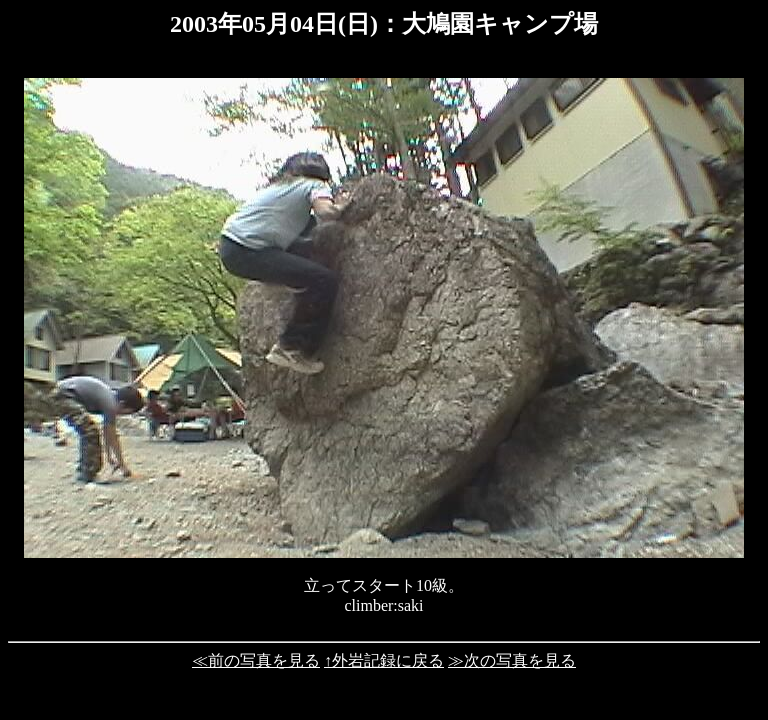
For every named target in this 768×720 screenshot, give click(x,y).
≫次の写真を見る (512, 660)
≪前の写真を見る (256, 660)
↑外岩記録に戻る (384, 660)
